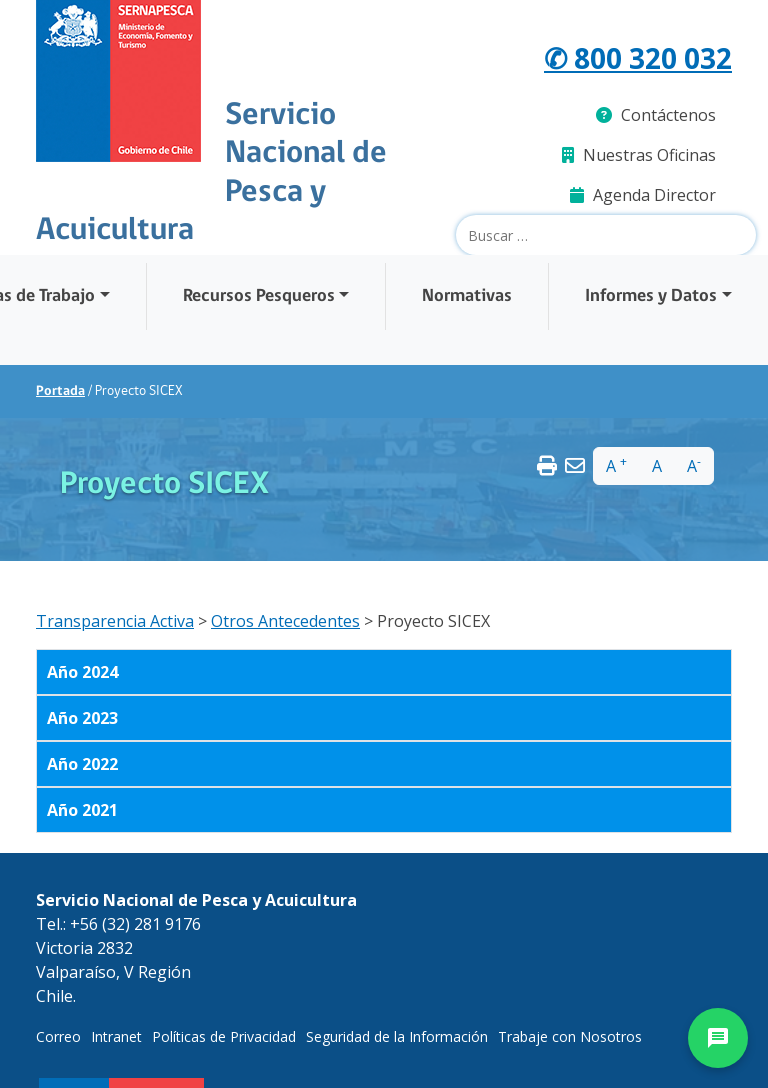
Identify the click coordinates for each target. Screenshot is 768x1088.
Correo (58, 1036)
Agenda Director (643, 195)
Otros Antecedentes (285, 621)
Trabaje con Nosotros (570, 1036)
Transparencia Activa (115, 621)
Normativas (467, 296)
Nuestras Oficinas (639, 155)
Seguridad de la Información (397, 1036)
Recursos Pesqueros (259, 296)
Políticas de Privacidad (224, 1036)
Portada (60, 391)
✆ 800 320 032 (638, 58)
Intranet (116, 1036)
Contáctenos (656, 115)
